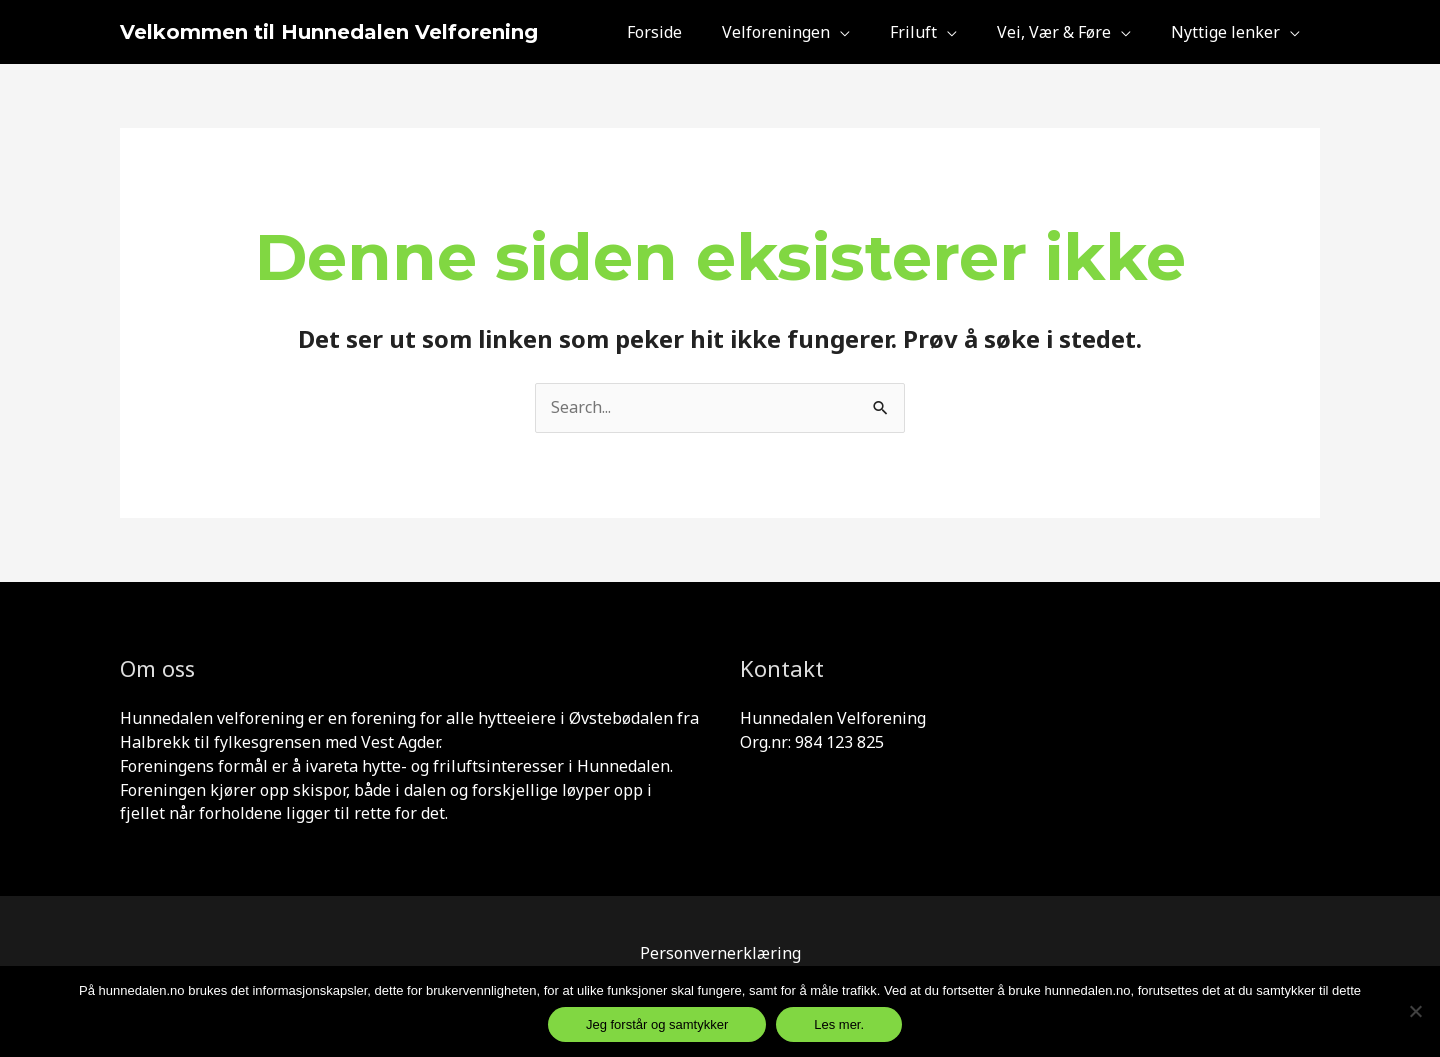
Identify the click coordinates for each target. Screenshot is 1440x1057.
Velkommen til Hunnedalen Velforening (329, 32)
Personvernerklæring (720, 953)
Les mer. (839, 1024)
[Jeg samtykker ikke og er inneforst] (1415, 1011)
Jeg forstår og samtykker (657, 1024)
